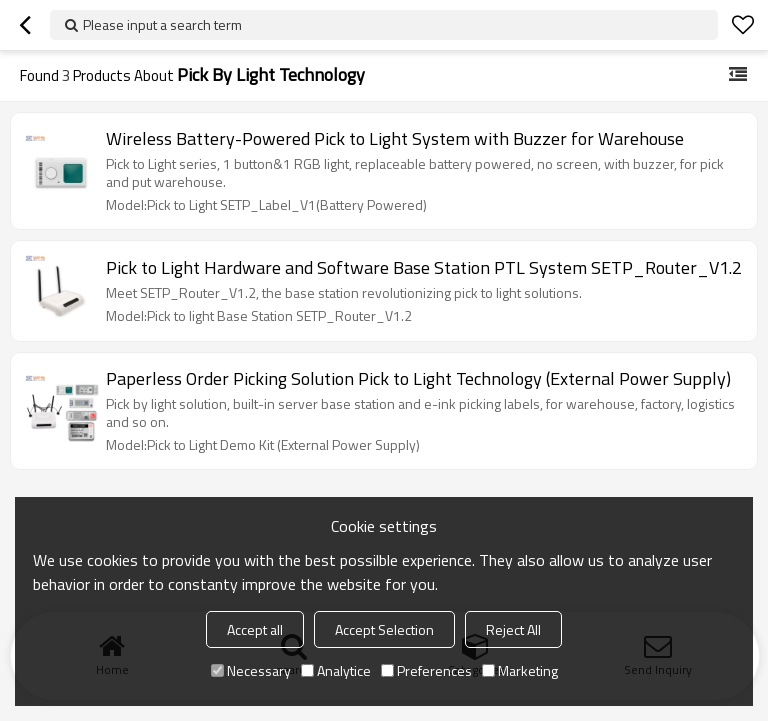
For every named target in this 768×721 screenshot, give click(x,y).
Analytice (336, 670)
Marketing (520, 670)
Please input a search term (162, 24)
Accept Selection (384, 629)
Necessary (251, 670)
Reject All (513, 629)
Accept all (255, 629)
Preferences (426, 670)
